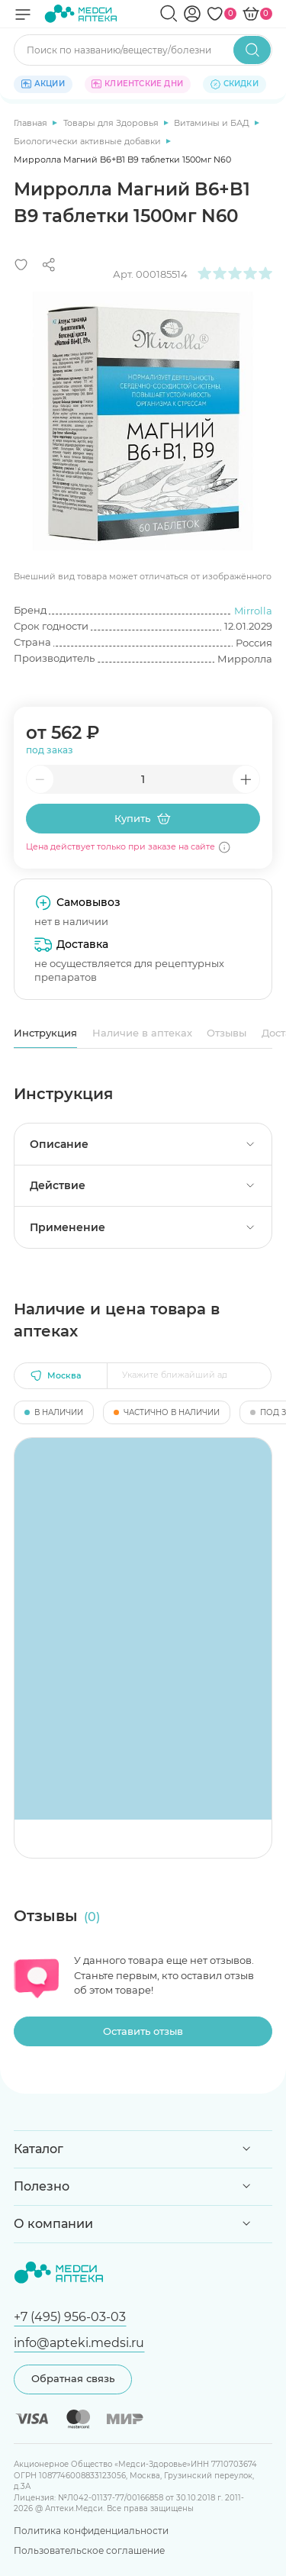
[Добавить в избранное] (21, 264)
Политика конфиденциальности (91, 2530)
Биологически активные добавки (88, 141)
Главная (32, 123)
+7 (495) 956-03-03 (70, 2316)
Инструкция (45, 1033)
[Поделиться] (48, 264)
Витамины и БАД (213, 123)
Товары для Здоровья (112, 123)
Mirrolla (253, 611)
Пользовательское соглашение (89, 2550)
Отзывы (226, 1033)
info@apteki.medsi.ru (79, 2342)
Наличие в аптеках (142, 1033)
